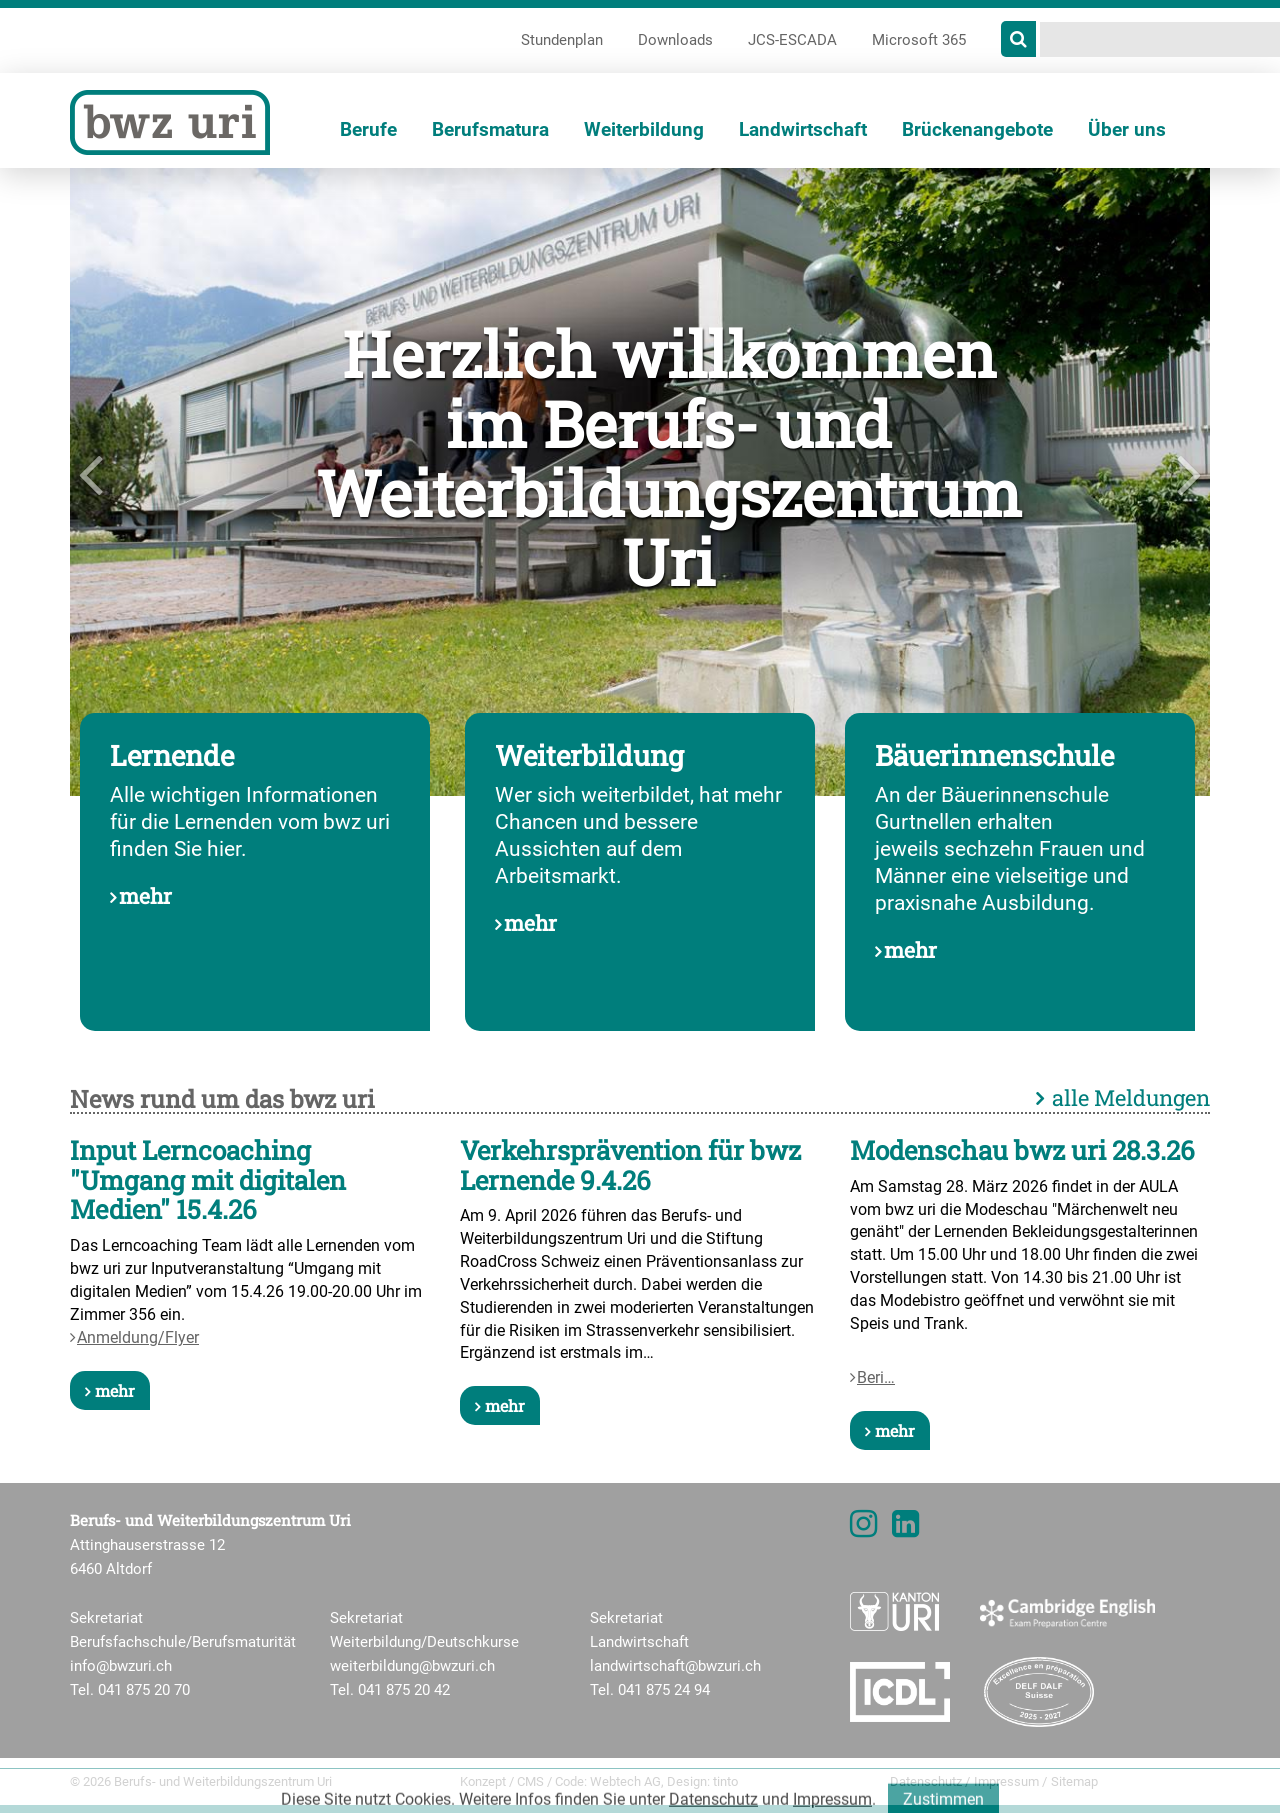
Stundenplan (562, 40)
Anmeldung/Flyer (138, 1337)
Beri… (876, 1377)
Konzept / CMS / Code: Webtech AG (560, 1781)
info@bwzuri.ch (121, 1666)
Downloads (675, 40)
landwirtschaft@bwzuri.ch (675, 1666)
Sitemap (1074, 1781)
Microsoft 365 (919, 40)
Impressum (1006, 1781)
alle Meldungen (1131, 1098)
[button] (155, 482)
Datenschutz (926, 1781)
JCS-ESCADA (792, 40)
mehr (145, 896)
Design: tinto (702, 1781)
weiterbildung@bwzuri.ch (412, 1666)
